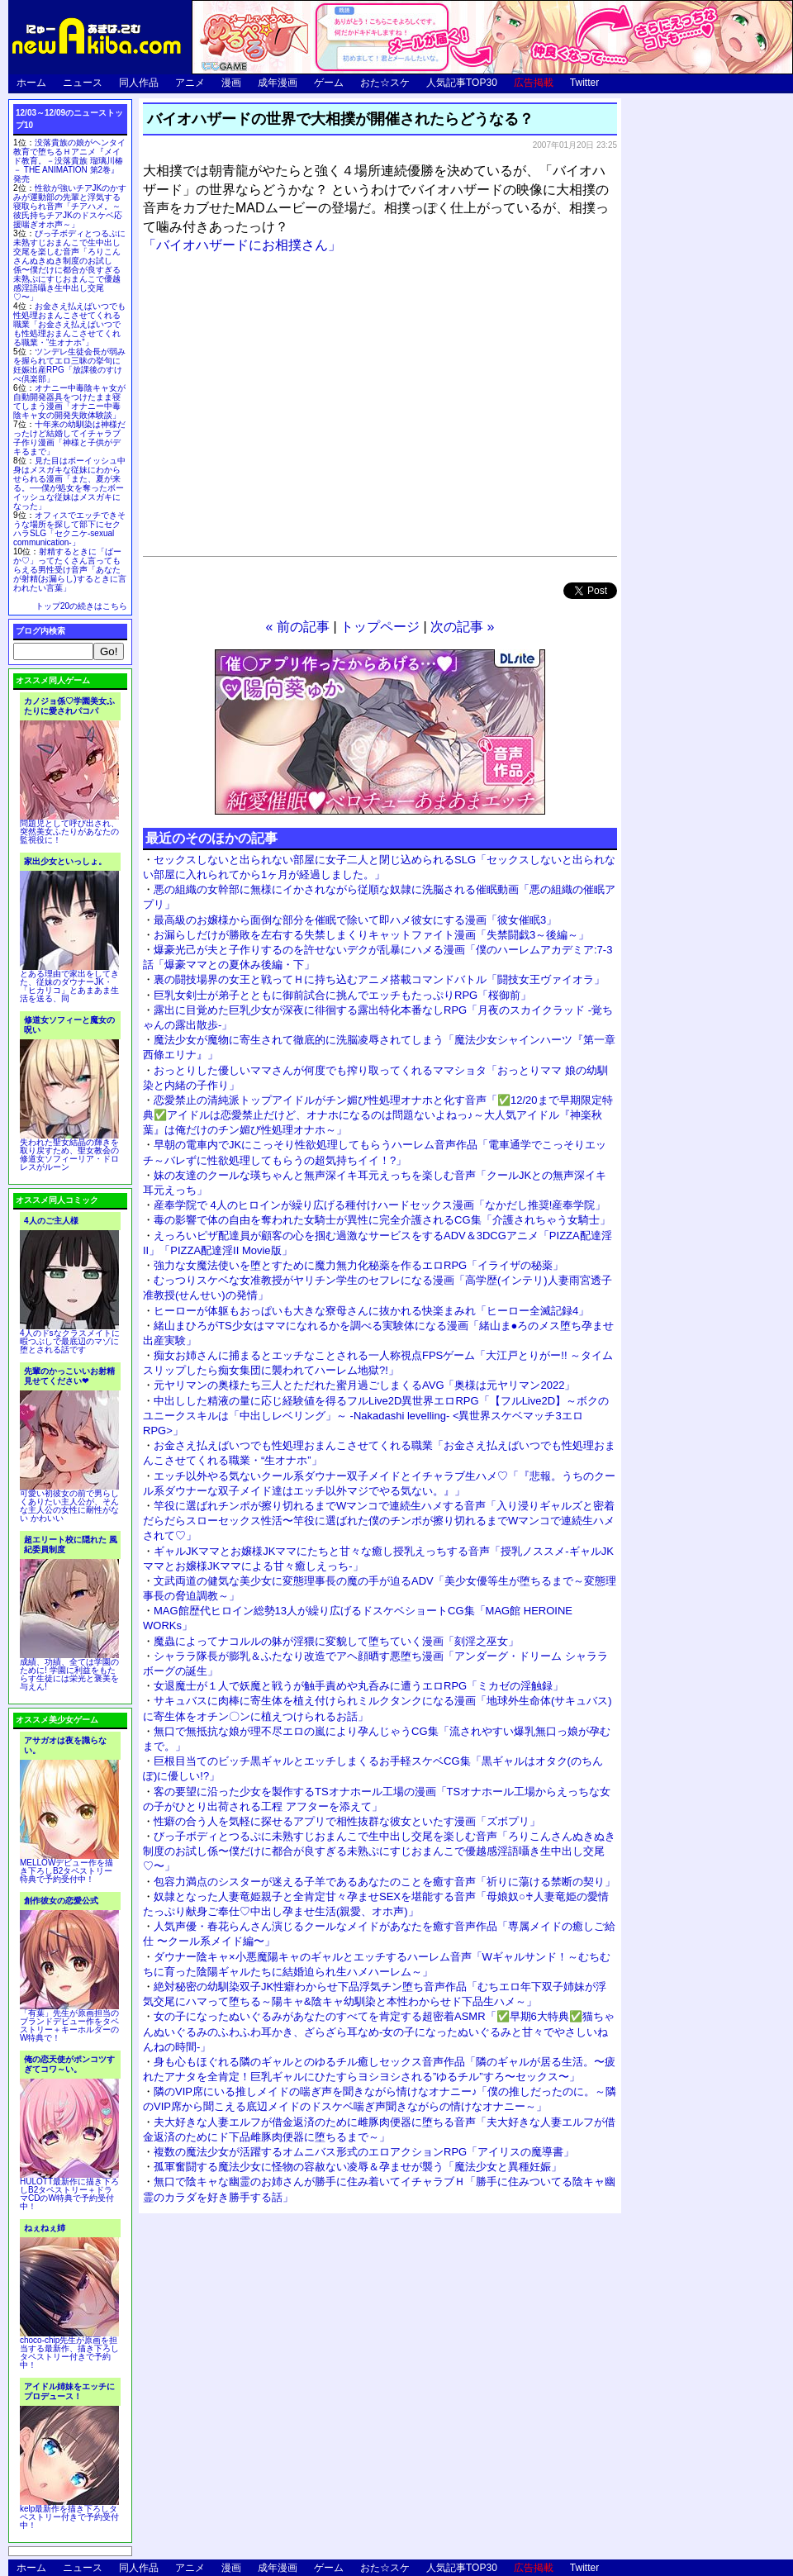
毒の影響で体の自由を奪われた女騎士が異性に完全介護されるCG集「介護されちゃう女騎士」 (382, 1220)
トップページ (380, 627)
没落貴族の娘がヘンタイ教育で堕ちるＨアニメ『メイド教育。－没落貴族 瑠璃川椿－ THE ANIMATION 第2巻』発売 (69, 160)
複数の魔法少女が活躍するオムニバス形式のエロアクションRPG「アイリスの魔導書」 (364, 2152)
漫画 (231, 82)
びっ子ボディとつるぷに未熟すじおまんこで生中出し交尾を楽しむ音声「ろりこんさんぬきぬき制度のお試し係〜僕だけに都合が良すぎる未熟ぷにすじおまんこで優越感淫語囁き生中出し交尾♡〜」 (379, 1851)
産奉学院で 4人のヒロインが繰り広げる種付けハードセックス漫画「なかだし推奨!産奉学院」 (379, 1205)
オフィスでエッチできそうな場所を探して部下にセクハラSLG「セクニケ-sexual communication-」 (69, 529)
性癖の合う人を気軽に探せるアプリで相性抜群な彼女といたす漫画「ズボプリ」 (347, 1821)
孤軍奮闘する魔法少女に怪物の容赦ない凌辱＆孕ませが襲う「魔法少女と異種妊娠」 (358, 2166)
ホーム (31, 82)
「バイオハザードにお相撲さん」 (242, 245)
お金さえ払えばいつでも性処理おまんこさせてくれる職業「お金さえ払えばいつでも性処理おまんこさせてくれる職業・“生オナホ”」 (69, 324)
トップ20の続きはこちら (81, 606)
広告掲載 (533, 82)
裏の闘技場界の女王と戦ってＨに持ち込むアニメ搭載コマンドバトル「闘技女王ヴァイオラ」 (379, 979)
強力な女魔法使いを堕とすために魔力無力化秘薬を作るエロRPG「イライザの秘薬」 (358, 1265)
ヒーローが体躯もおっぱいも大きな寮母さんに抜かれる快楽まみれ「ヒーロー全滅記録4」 (371, 1311)
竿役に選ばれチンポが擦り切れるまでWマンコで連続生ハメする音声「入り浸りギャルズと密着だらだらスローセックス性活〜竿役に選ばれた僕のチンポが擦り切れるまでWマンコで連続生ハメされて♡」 (379, 1520)
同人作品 (139, 82)
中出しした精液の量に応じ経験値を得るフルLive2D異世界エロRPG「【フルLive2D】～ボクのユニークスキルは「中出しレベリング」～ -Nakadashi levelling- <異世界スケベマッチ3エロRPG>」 (376, 1416)
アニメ (190, 82)
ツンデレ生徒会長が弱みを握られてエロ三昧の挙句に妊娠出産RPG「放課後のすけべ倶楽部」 (69, 365)
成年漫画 (277, 82)
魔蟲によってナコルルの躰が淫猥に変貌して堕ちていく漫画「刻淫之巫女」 (336, 1641)
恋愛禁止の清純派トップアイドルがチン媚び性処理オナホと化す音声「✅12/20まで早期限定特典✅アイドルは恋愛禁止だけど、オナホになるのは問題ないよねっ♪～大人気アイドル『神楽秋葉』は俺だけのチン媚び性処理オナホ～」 (378, 1115)
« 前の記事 (298, 627)
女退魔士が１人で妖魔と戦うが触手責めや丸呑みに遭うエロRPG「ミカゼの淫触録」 (358, 1686)
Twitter (584, 82)
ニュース (82, 82)
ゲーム (329, 82)
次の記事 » (462, 627)
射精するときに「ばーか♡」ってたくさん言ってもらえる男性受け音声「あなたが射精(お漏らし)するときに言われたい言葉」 (69, 569)
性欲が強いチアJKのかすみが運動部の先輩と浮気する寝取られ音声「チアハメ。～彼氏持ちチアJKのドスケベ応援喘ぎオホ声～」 (69, 206)
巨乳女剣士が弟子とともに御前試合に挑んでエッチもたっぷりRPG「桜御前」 (342, 995)
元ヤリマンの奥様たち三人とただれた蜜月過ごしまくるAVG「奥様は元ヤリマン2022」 (364, 1385)
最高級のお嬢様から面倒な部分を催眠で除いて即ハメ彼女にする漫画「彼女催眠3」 (355, 920)
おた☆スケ (385, 82)
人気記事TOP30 (461, 82)
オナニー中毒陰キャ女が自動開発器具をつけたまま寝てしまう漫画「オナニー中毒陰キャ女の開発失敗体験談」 (69, 401)
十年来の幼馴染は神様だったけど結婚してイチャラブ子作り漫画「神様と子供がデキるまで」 (69, 438)
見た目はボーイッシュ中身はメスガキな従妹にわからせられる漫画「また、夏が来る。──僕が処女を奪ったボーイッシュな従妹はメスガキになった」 (69, 483)
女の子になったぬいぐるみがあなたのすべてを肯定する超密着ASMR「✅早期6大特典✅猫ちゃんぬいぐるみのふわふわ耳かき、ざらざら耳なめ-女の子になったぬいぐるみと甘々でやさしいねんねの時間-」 (379, 2031)
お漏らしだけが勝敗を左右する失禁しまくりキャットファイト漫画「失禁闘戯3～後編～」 (371, 935)
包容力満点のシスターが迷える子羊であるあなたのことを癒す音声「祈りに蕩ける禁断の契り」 (384, 1881)
